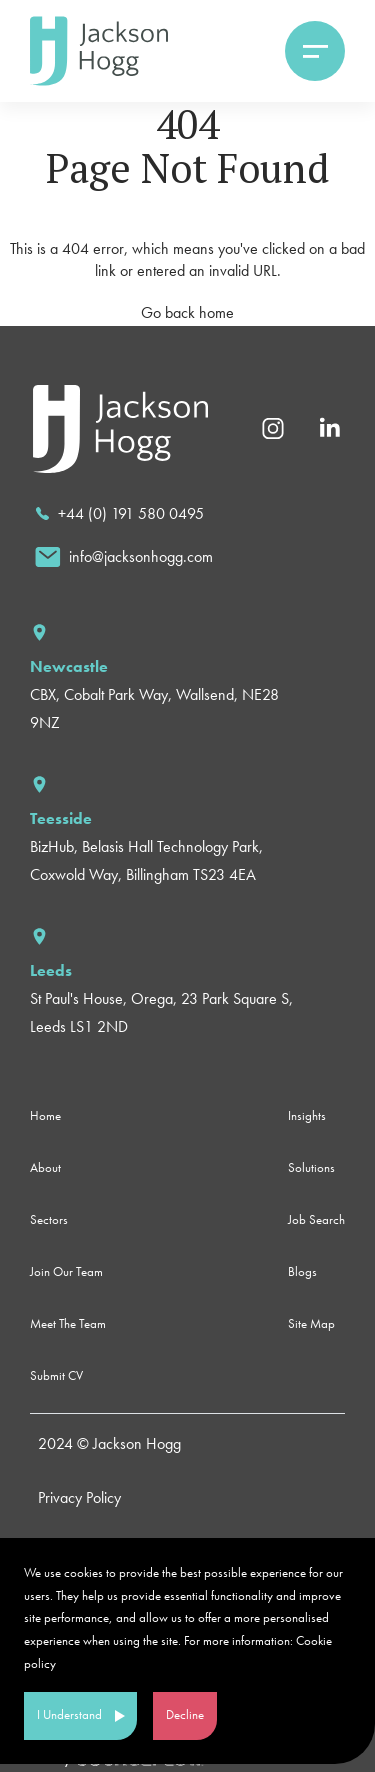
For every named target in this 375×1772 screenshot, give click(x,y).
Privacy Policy (79, 1497)
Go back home (187, 312)
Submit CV (56, 1375)
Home (45, 1115)
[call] (119, 514)
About (45, 1167)
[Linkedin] (329, 426)
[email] (124, 557)
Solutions (311, 1167)
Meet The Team (68, 1323)
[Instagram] (273, 426)
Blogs (302, 1271)
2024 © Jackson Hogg (109, 1443)
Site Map (311, 1323)
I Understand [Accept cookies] (69, 1714)
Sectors (49, 1219)
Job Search (316, 1219)
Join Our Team (66, 1271)
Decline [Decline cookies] (185, 1714)
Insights (307, 1115)
